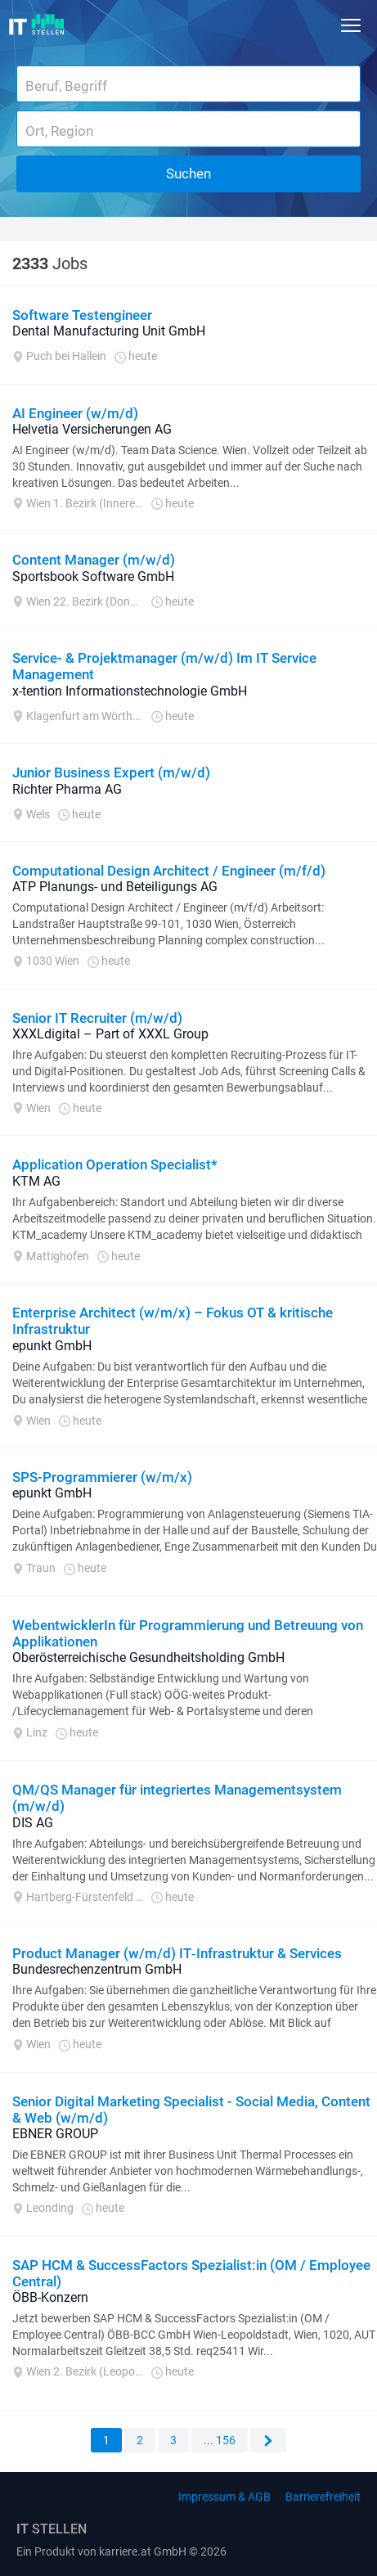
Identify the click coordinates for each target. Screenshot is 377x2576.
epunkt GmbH (52, 1345)
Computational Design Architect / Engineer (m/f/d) (168, 870)
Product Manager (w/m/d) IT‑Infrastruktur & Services (177, 1953)
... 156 (220, 2440)
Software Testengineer (82, 315)
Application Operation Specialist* (115, 1164)
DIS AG (32, 1823)
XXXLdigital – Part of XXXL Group (110, 1034)
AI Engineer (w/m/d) (75, 413)
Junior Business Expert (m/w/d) (111, 772)
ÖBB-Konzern (50, 2297)
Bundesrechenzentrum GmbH (97, 1969)
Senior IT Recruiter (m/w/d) (97, 1018)
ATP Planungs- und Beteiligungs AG (115, 886)
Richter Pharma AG (67, 789)
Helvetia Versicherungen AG (92, 429)
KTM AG (36, 1181)
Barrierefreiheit (323, 2496)
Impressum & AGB (224, 2496)
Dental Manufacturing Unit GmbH (108, 331)
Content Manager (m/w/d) (93, 560)
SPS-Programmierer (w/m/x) (102, 1477)
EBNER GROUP (55, 2133)
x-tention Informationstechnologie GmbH (129, 691)
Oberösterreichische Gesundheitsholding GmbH (148, 1657)
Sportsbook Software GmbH (93, 576)
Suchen (188, 173)
